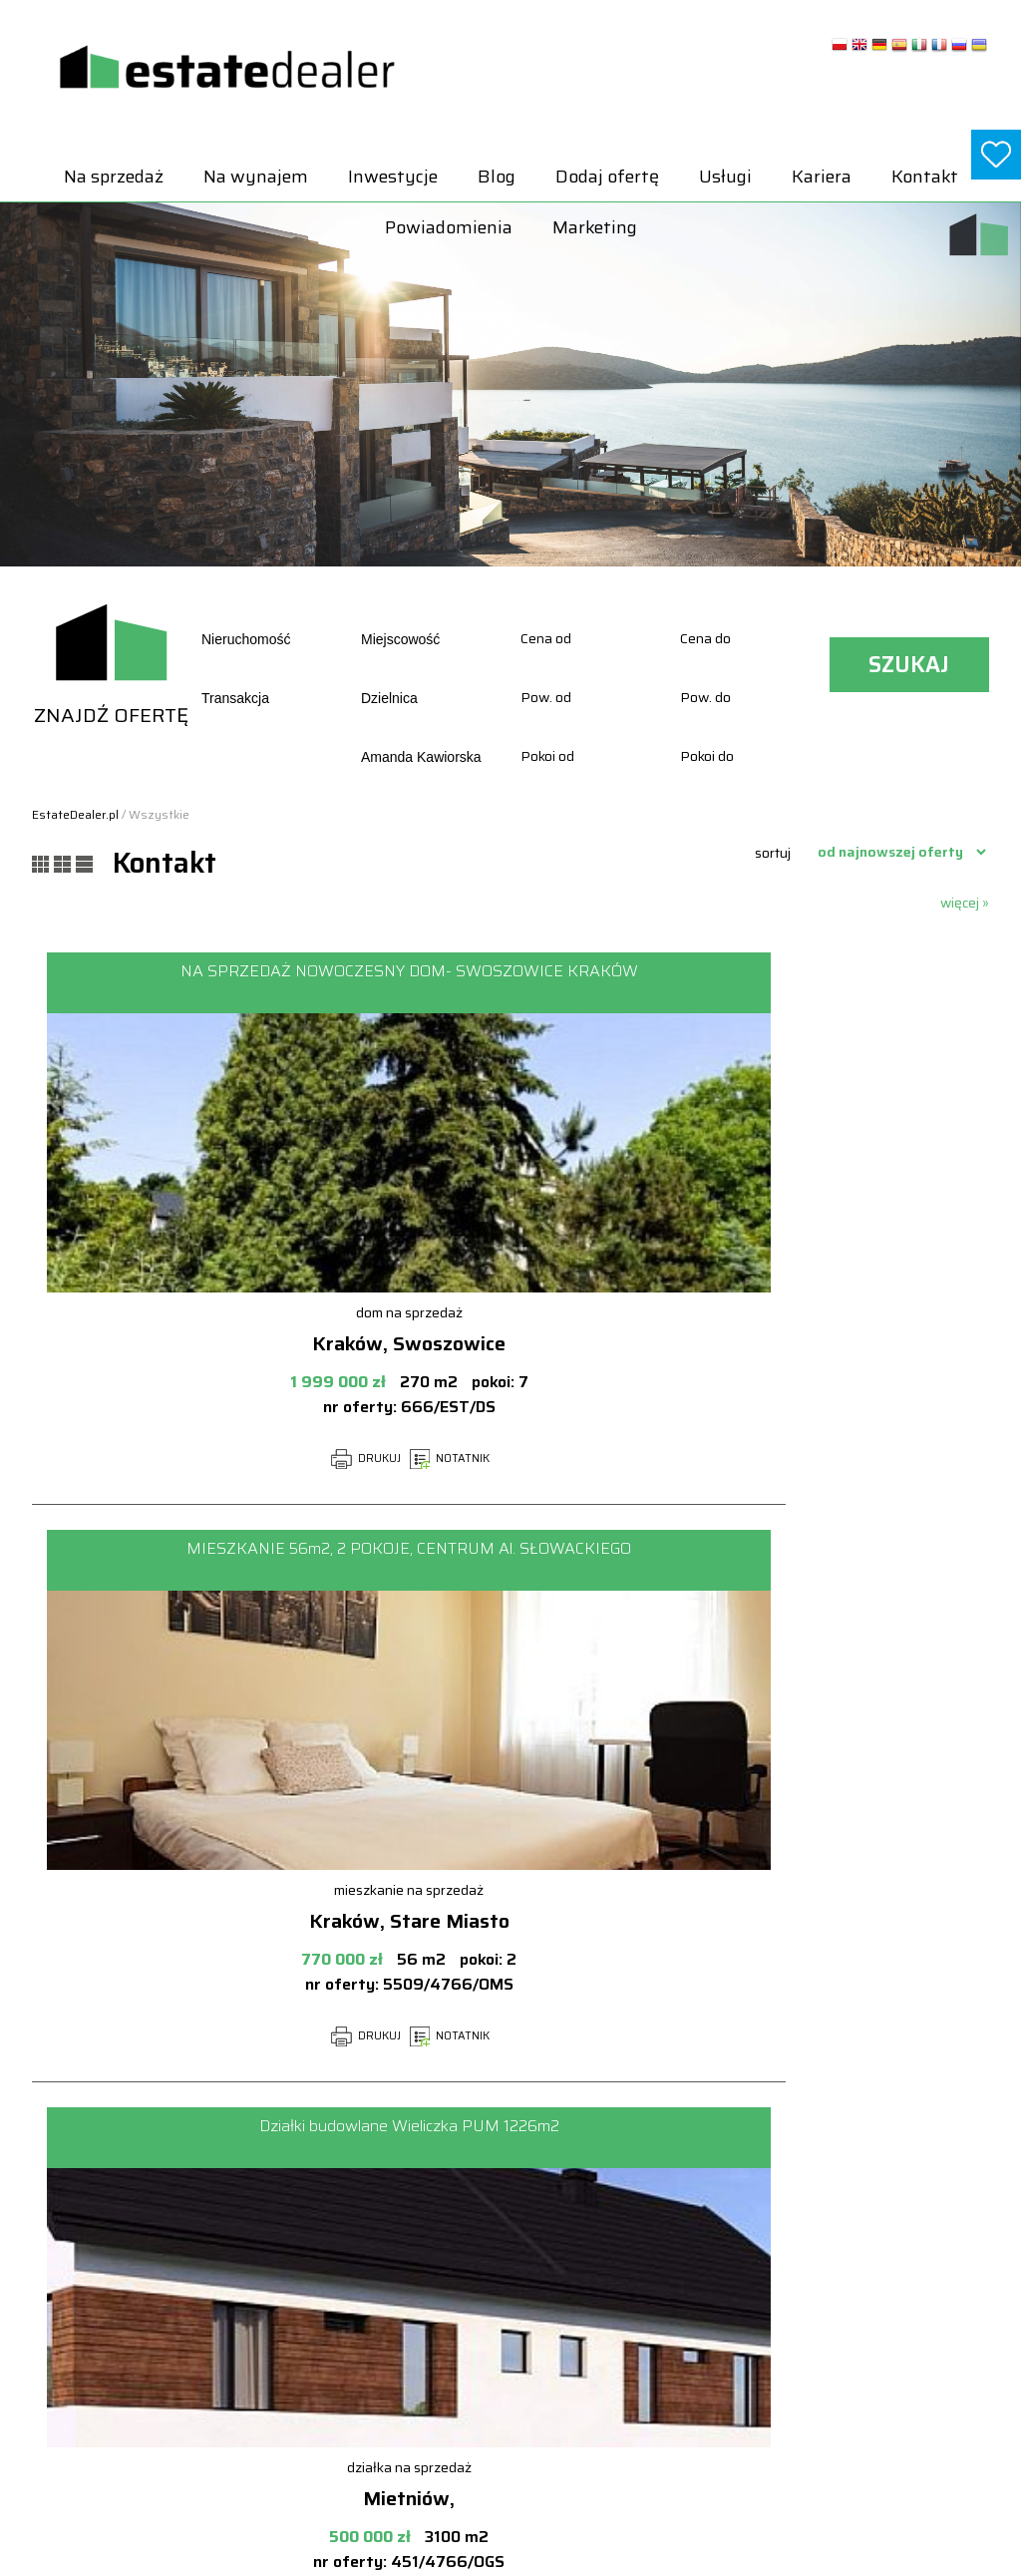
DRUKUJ (228, 1458)
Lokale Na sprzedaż (658, 2367)
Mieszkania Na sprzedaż (674, 2388)
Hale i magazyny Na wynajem (880, 2280)
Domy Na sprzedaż (658, 2259)
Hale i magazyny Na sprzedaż (688, 2302)
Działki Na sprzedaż (660, 2280)
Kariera (821, 176)
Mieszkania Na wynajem (866, 2324)
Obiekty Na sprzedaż (663, 2409)
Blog (496, 176)
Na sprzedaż (114, 176)
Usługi (725, 176)
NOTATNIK (312, 1458)
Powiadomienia (448, 227)
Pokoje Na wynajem (852, 2367)
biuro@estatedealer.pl (94, 2337)
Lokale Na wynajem (850, 2302)
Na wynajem (255, 176)
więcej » (964, 903)
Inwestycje (393, 176)
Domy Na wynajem (849, 2259)
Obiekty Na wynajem (854, 2345)
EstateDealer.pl (75, 814)
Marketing (594, 227)
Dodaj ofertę (607, 176)
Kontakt (924, 176)
